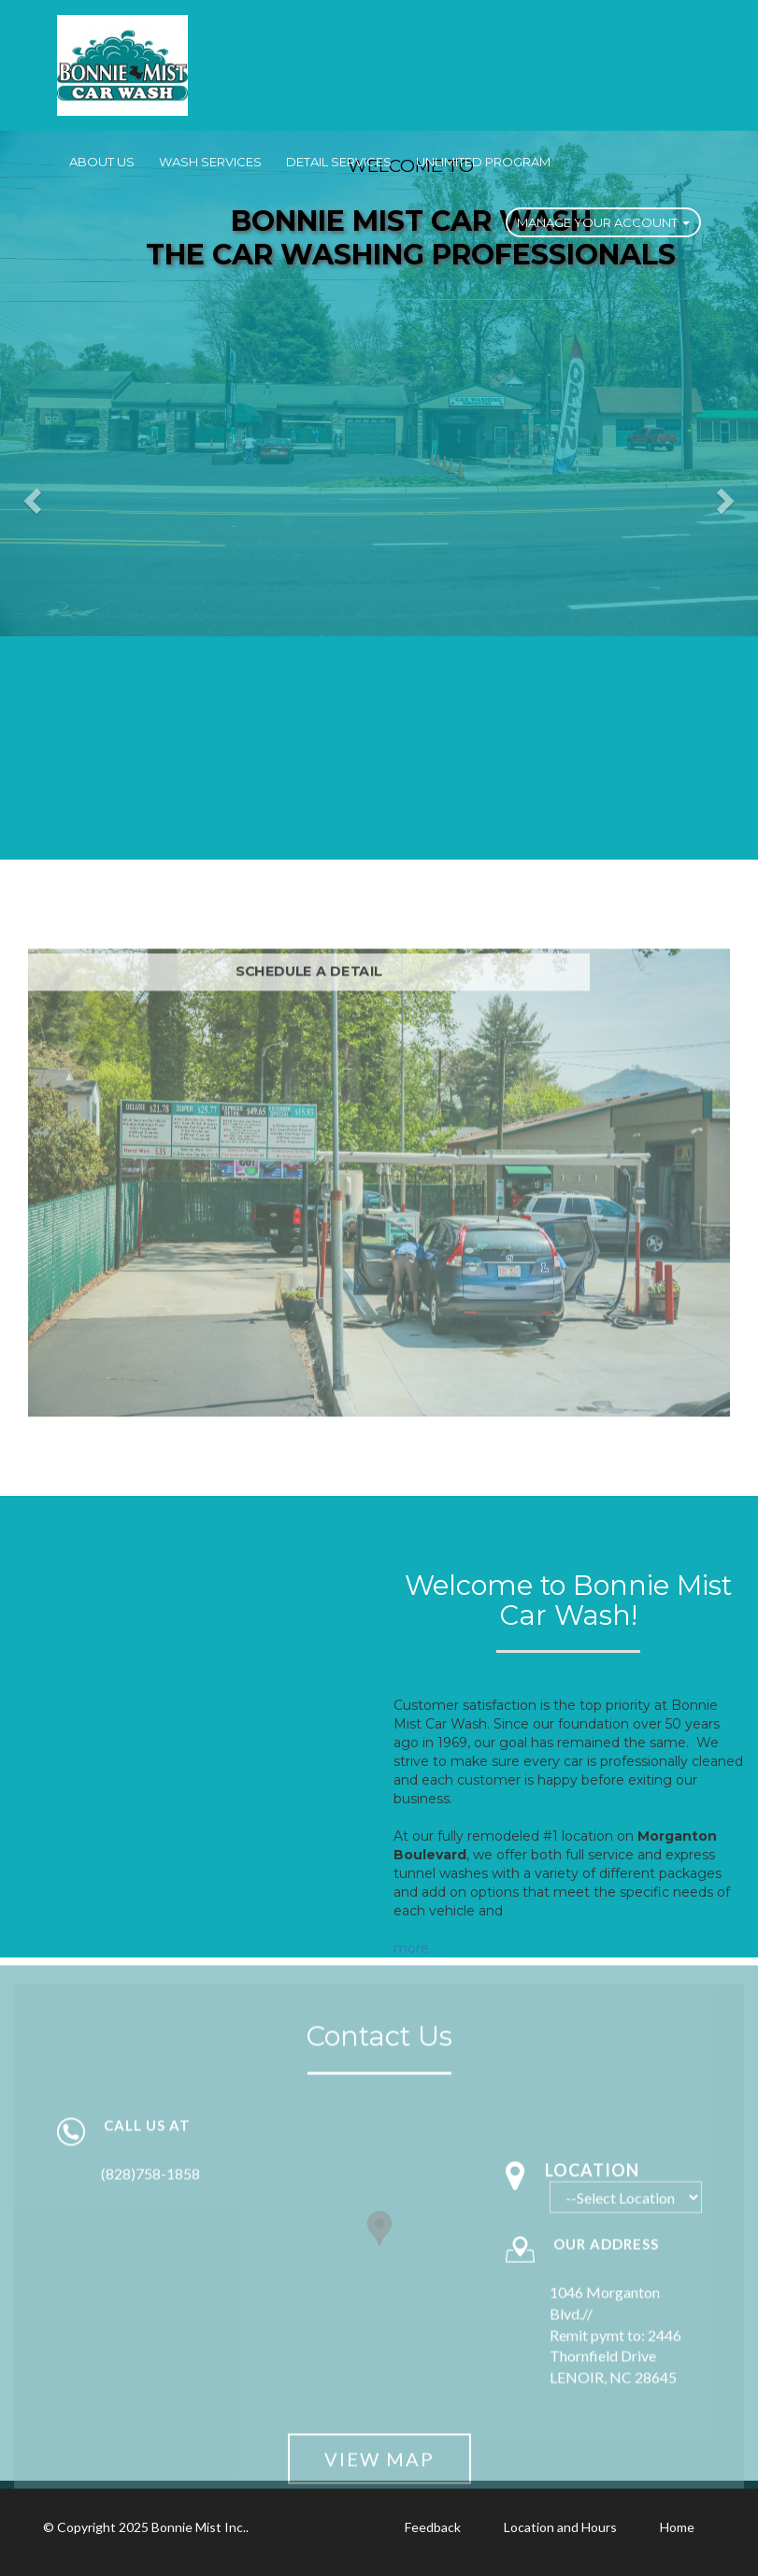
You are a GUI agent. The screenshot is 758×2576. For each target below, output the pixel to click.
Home (677, 2527)
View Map (379, 2466)
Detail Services (339, 161)
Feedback (433, 2527)
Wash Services (210, 161)
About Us (102, 161)
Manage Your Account (603, 222)
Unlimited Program (483, 161)
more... (415, 1948)
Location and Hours (560, 2527)
